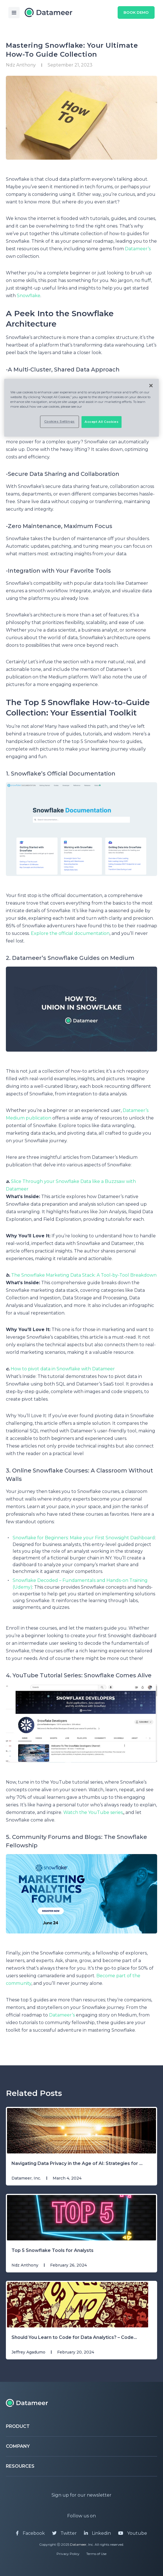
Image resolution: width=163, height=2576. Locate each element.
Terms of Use (96, 2554)
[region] (81, 408)
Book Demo (135, 13)
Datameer (78, 2544)
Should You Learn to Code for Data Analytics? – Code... (74, 2337)
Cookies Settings (59, 422)
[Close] (151, 385)
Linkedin (97, 2533)
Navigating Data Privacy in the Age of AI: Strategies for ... (77, 2163)
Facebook (30, 2533)
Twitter (64, 2533)
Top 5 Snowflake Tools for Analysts (52, 2250)
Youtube (132, 2533)
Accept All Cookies (101, 422)
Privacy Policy (68, 2554)
